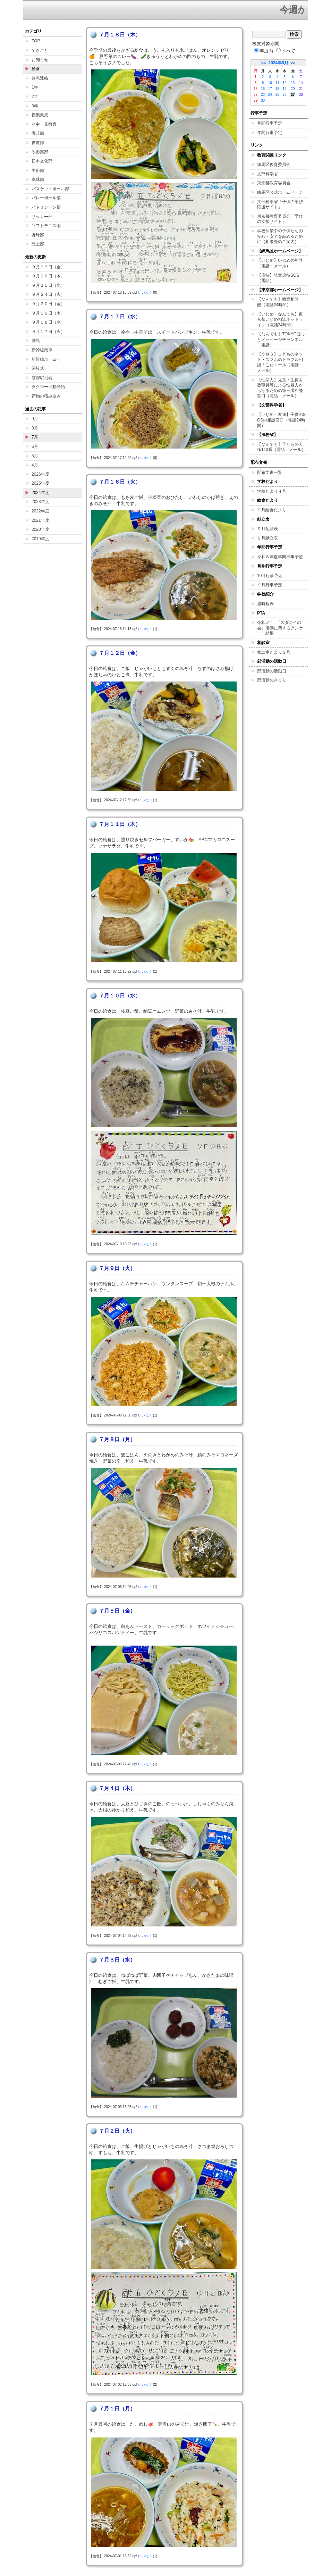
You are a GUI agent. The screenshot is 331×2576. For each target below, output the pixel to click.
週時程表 (265, 603)
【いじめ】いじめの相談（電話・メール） (280, 263)
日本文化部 (42, 161)
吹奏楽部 (40, 152)
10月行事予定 (269, 575)
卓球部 (38, 179)
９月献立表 (267, 538)
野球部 (38, 235)
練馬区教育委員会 (273, 164)
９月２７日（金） (48, 267)
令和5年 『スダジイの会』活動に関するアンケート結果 (280, 628)
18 (277, 89)
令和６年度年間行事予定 (280, 556)
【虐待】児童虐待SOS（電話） (278, 278)
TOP (36, 41)
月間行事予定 (269, 123)
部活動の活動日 (271, 671)
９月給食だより (271, 510)
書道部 (38, 142)
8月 (35, 428)
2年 (35, 96)
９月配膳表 (267, 528)
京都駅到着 (42, 377)
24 (270, 95)
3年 (35, 105)
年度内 (263, 50)
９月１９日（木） (48, 313)
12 (285, 83)
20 (293, 89)
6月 (35, 446)
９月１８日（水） (48, 322)
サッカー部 (42, 216)
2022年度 (40, 511)
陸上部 (38, 244)
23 (263, 95)
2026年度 (40, 474)
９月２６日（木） (48, 276)
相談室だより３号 (273, 652)
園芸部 (38, 133)
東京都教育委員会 (273, 183)
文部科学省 (267, 174)
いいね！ (145, 292)
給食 (36, 68)
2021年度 (40, 520)
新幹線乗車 (42, 350)
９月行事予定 (269, 585)
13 (293, 83)
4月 (35, 464)
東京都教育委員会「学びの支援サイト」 (280, 219)
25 (277, 95)
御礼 (36, 340)
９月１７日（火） (48, 331)
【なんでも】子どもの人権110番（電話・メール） (281, 447)
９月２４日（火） (48, 294)
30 (263, 100)
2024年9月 (278, 62)
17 (270, 89)
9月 (35, 418)
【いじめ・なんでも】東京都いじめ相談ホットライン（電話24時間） (280, 319)
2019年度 (40, 538)
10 (270, 83)
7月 (35, 437)
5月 (35, 455)
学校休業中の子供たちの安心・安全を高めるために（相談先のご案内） (280, 236)
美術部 (38, 170)
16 (263, 89)
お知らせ (40, 59)
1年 (35, 87)
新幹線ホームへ (46, 359)
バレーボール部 (46, 197)
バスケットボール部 (50, 188)
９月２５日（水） (48, 285)
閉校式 (38, 368)
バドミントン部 (46, 207)
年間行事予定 (269, 132)
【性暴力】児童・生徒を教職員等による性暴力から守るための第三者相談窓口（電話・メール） (280, 388)
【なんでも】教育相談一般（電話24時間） (280, 302)
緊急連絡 (40, 78)
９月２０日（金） (48, 303)
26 (285, 95)
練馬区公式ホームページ (280, 192)
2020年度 (40, 529)
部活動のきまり (271, 680)
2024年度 (40, 492)
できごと (40, 50)
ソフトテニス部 (46, 225)
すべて (285, 50)
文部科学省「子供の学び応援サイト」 (280, 204)
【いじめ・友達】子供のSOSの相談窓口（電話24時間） (281, 420)
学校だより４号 (271, 491)
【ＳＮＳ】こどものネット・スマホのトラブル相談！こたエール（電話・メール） (280, 362)
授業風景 (40, 114)
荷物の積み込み (46, 396)
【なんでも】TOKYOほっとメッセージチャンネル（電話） (281, 339)
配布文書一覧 (269, 472)
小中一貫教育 (44, 124)
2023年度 (40, 501)
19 (285, 89)
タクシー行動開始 (48, 386)
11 (277, 83)
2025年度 (40, 483)
